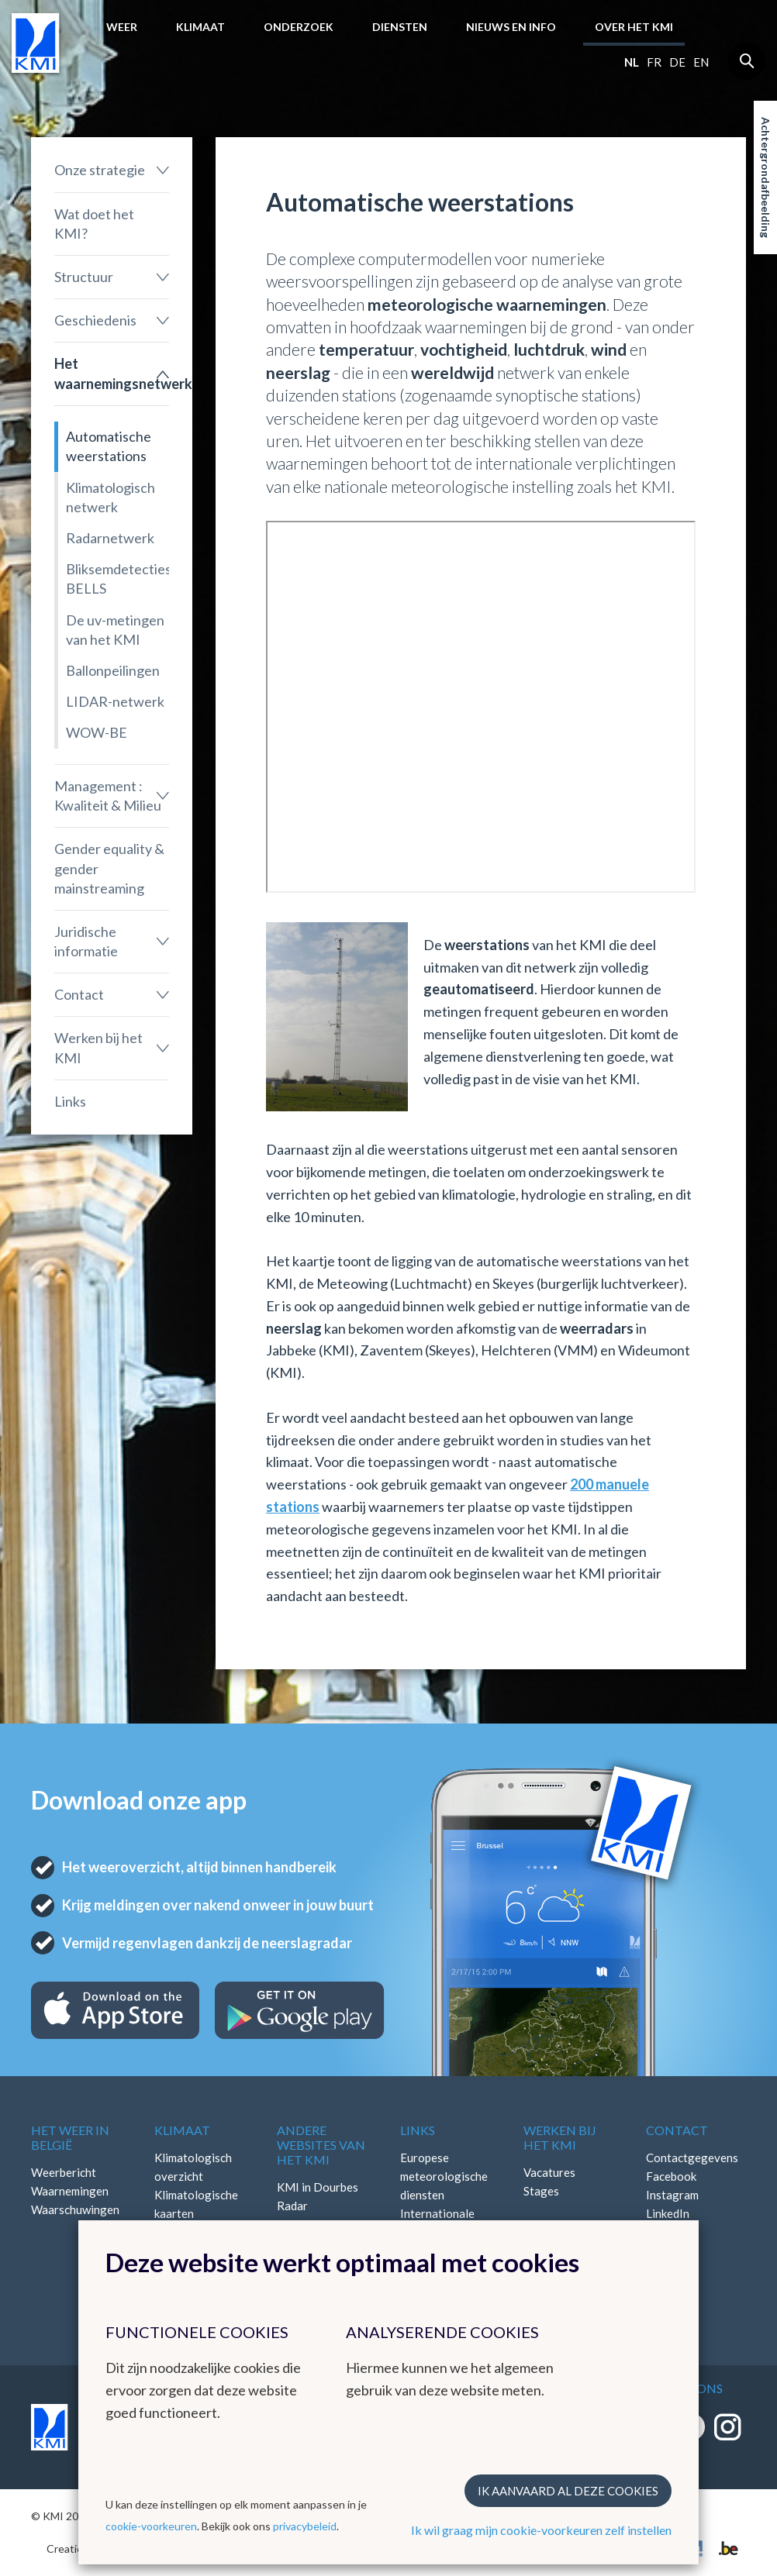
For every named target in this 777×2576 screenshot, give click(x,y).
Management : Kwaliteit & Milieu (107, 795)
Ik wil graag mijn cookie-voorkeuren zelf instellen (541, 2530)
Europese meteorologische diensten (444, 2176)
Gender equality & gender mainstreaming (109, 868)
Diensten (399, 26)
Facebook (671, 2176)
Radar (292, 2206)
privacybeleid (305, 2526)
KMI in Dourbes (317, 2187)
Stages (541, 2191)
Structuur (83, 276)
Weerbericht (63, 2172)
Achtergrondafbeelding (765, 177)
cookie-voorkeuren (151, 2526)
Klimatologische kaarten (196, 2204)
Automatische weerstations (108, 446)
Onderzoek (298, 26)
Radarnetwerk (110, 537)
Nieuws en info (511, 26)
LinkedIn (667, 2213)
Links (70, 1101)
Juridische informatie (86, 941)
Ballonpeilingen (113, 670)
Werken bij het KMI (98, 1047)
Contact (79, 994)
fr (654, 62)
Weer (121, 26)
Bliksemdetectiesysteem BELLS (117, 578)
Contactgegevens (692, 2157)
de (677, 62)
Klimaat (200, 26)
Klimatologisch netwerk (110, 497)
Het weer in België (70, 2137)
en (701, 62)
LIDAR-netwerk (115, 701)
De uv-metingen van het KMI (115, 629)
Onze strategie (99, 169)
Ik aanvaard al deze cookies (568, 2491)
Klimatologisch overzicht (193, 2167)
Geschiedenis (95, 320)
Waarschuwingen (75, 2209)
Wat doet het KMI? (94, 223)
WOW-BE (96, 732)
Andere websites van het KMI (321, 2145)
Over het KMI (634, 26)
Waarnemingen (70, 2191)
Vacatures (549, 2172)
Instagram (672, 2195)
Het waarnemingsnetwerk (111, 373)
